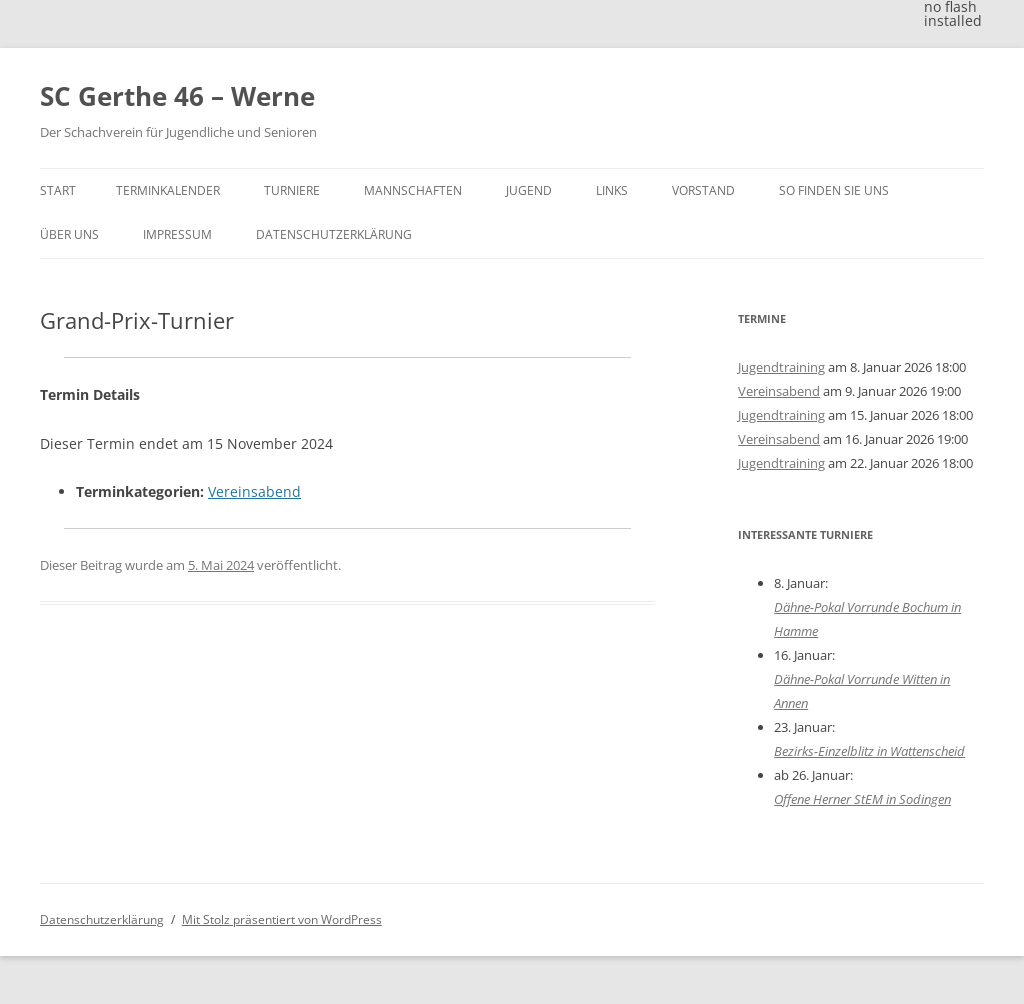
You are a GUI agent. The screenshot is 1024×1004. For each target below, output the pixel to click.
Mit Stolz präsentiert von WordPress (282, 919)
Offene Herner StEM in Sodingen (862, 799)
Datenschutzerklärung (334, 234)
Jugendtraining (781, 367)
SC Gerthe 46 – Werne (177, 96)
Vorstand (703, 190)
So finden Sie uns (834, 190)
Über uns (69, 234)
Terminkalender (168, 190)
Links (612, 190)
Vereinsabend (254, 491)
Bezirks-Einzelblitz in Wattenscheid (869, 751)
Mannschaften (413, 190)
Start (58, 190)
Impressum (177, 234)
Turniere (292, 190)
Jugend (529, 190)
